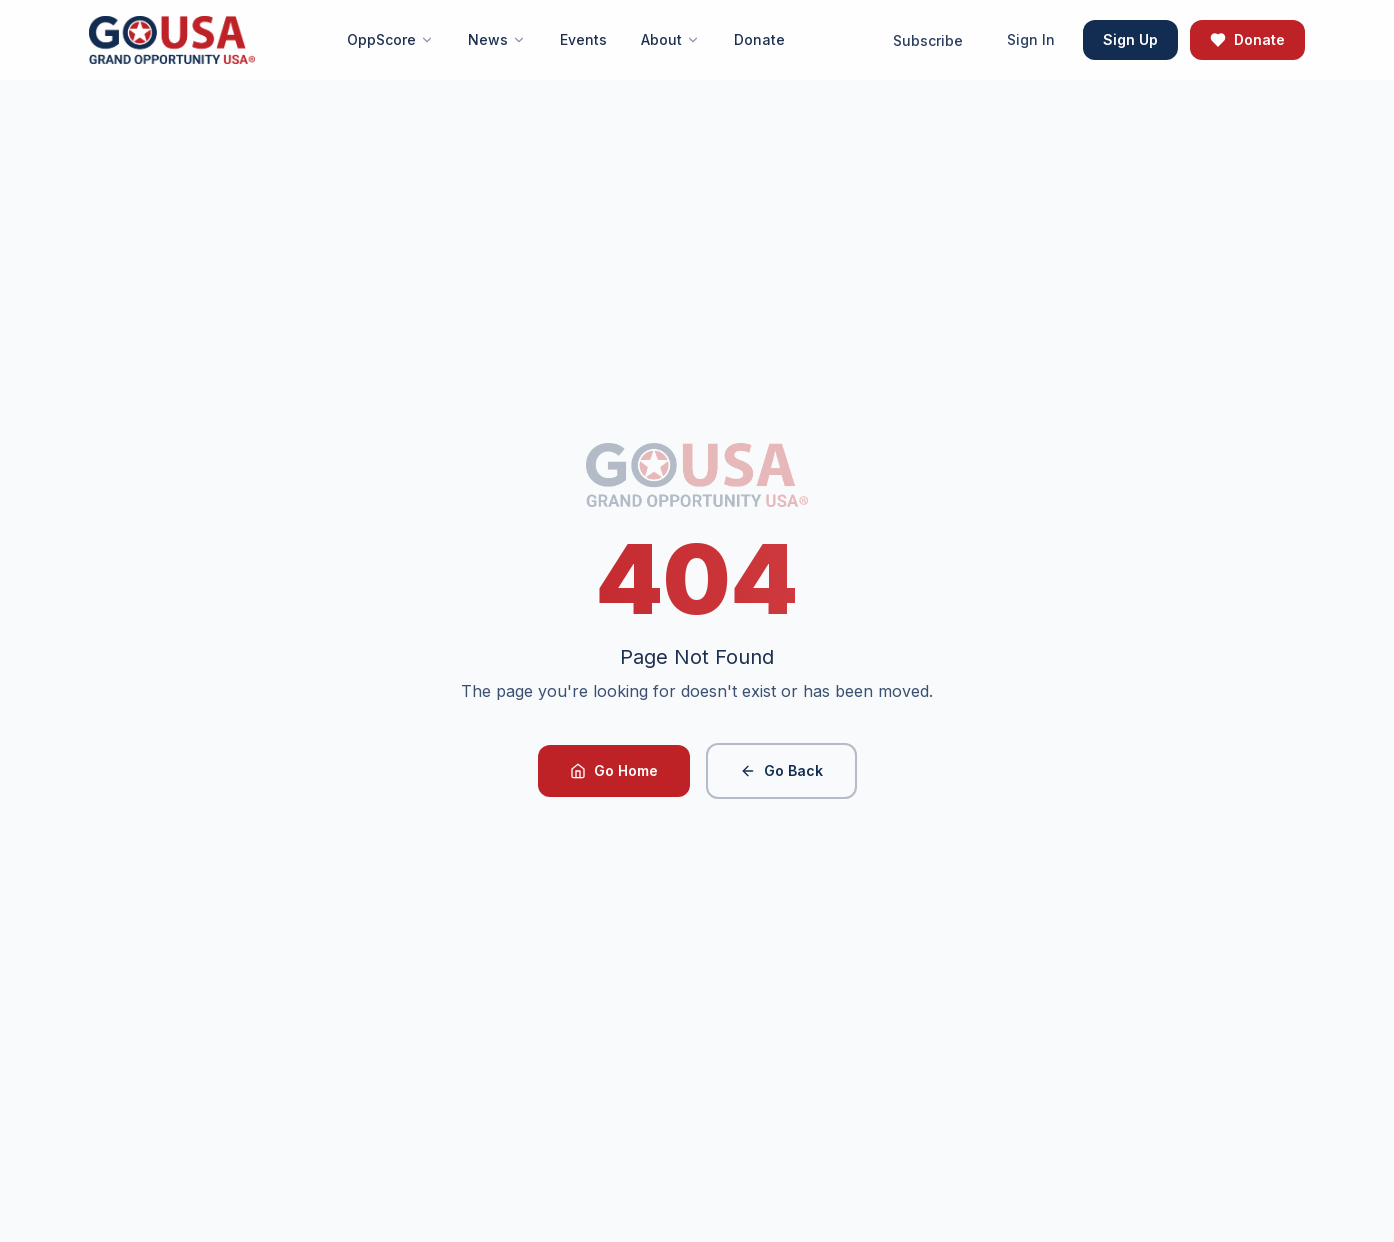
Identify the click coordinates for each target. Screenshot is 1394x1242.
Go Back (781, 770)
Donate (1247, 39)
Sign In (1031, 39)
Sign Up (1130, 39)
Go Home (614, 770)
